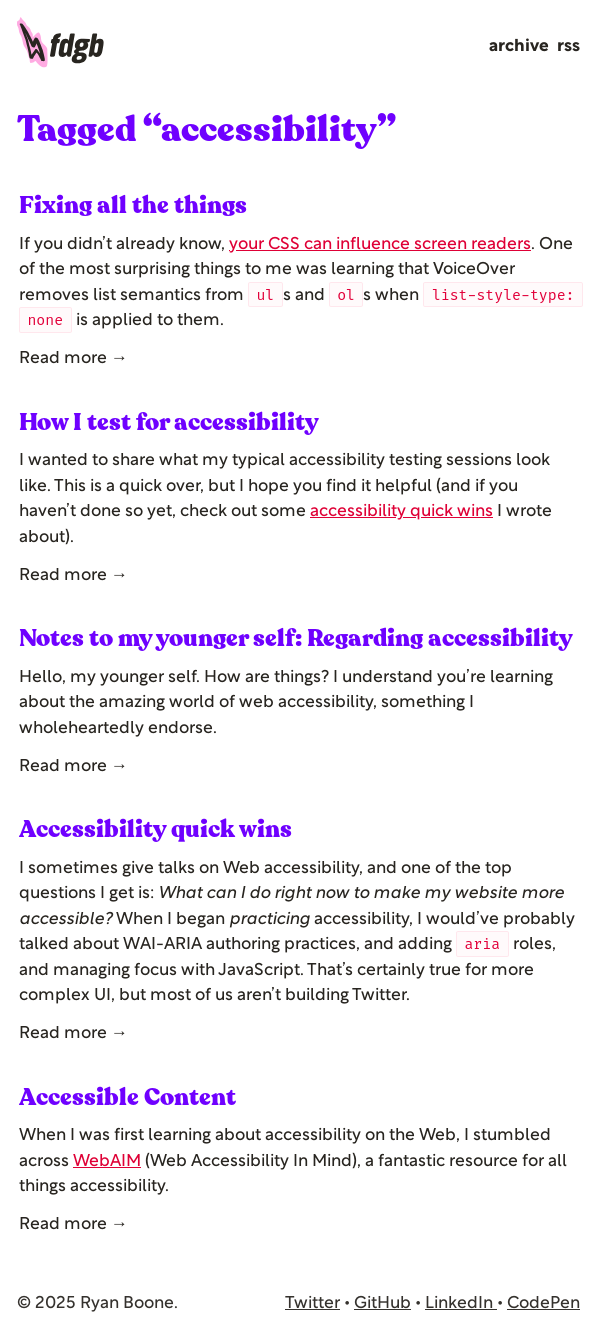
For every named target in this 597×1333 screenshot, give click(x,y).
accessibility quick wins (401, 511)
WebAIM (107, 1161)
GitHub (382, 1303)
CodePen (543, 1303)
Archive (519, 46)
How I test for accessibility (169, 422)
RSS (568, 46)
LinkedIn (461, 1303)
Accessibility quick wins (155, 829)
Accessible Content (127, 1097)
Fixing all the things (133, 205)
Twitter (312, 1303)
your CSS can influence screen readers (380, 244)
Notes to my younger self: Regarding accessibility (296, 638)
